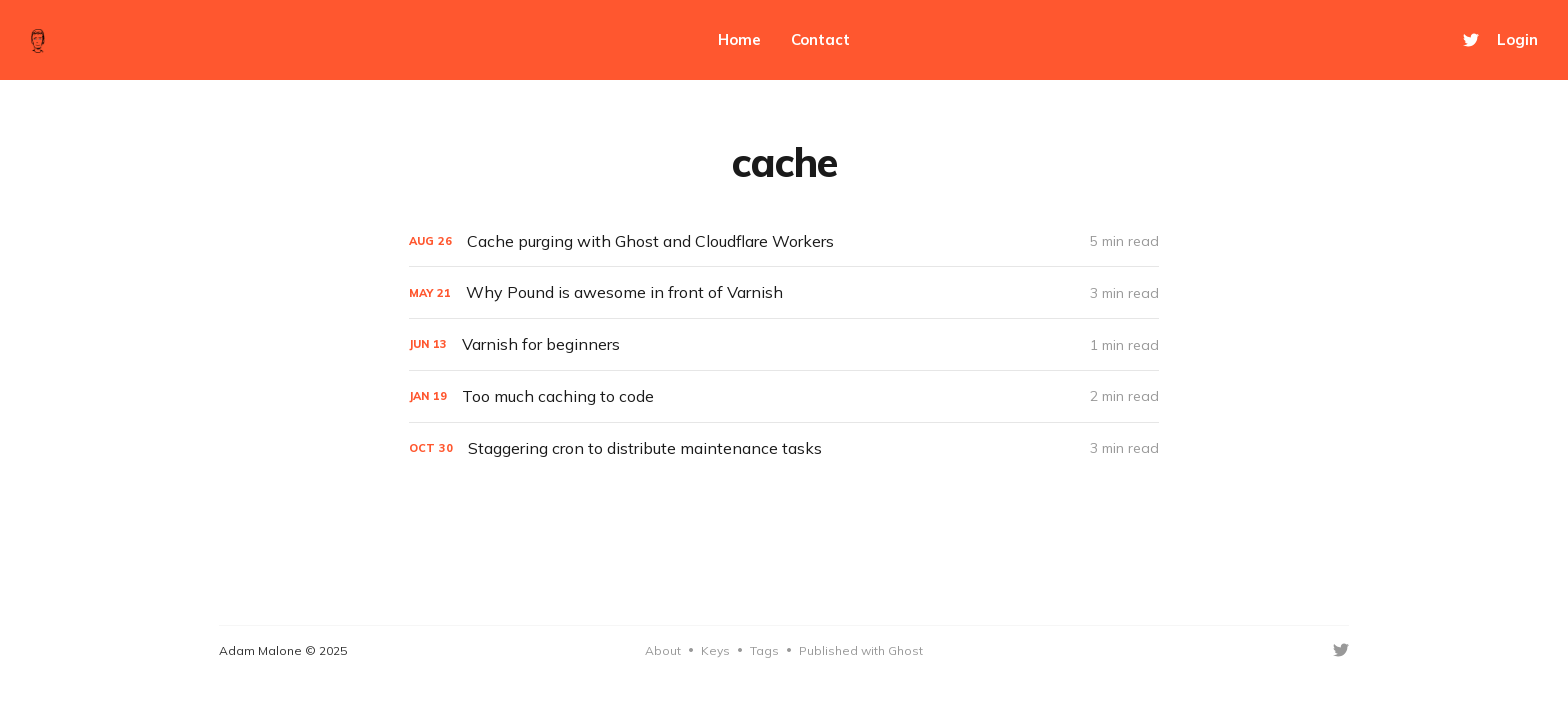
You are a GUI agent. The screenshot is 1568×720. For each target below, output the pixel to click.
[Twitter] (1471, 40)
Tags (764, 650)
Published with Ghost (861, 650)
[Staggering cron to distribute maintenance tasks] (784, 448)
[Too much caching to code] (784, 396)
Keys (715, 650)
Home (739, 39)
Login (1517, 39)
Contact (820, 39)
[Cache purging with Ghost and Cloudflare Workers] (784, 241)
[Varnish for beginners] (784, 344)
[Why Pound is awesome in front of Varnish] (784, 292)
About (663, 650)
